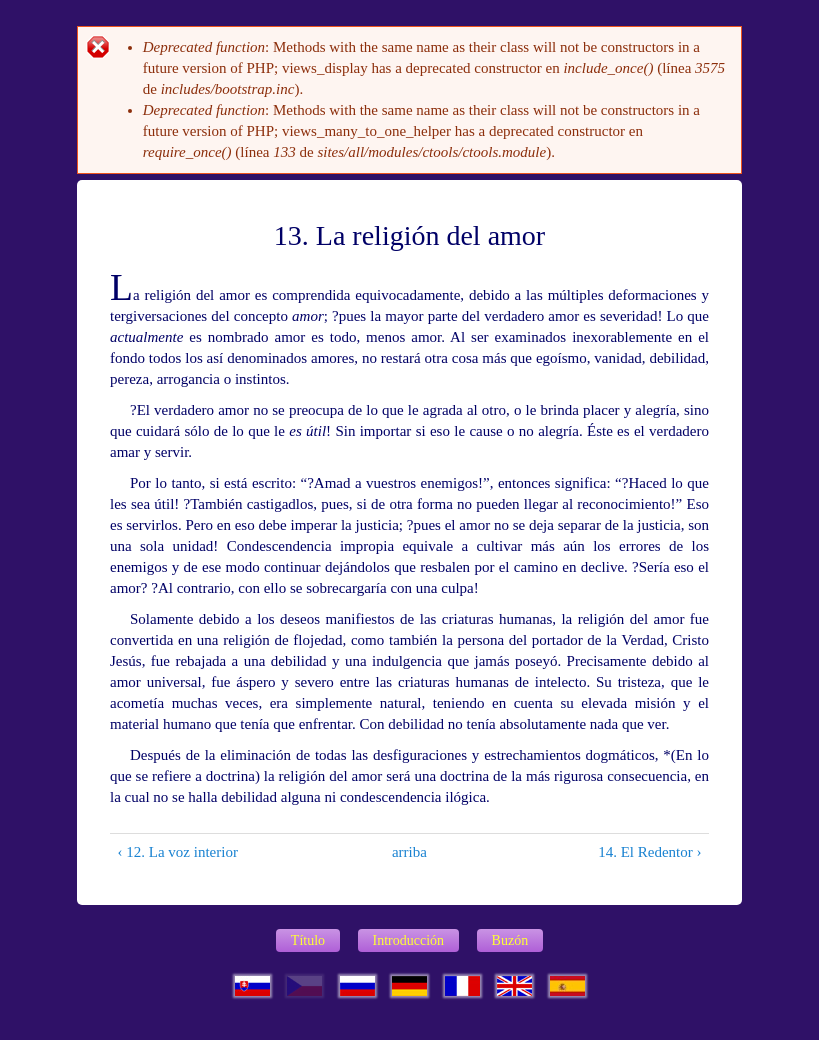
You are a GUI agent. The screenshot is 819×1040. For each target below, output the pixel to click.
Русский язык (357, 986)
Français (462, 986)
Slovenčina (252, 986)
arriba (403, 852)
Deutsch (409, 986)
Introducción (409, 940)
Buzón (510, 940)
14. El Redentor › (649, 852)
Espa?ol (567, 986)
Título (308, 940)
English (514, 986)
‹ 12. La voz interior (178, 852)
